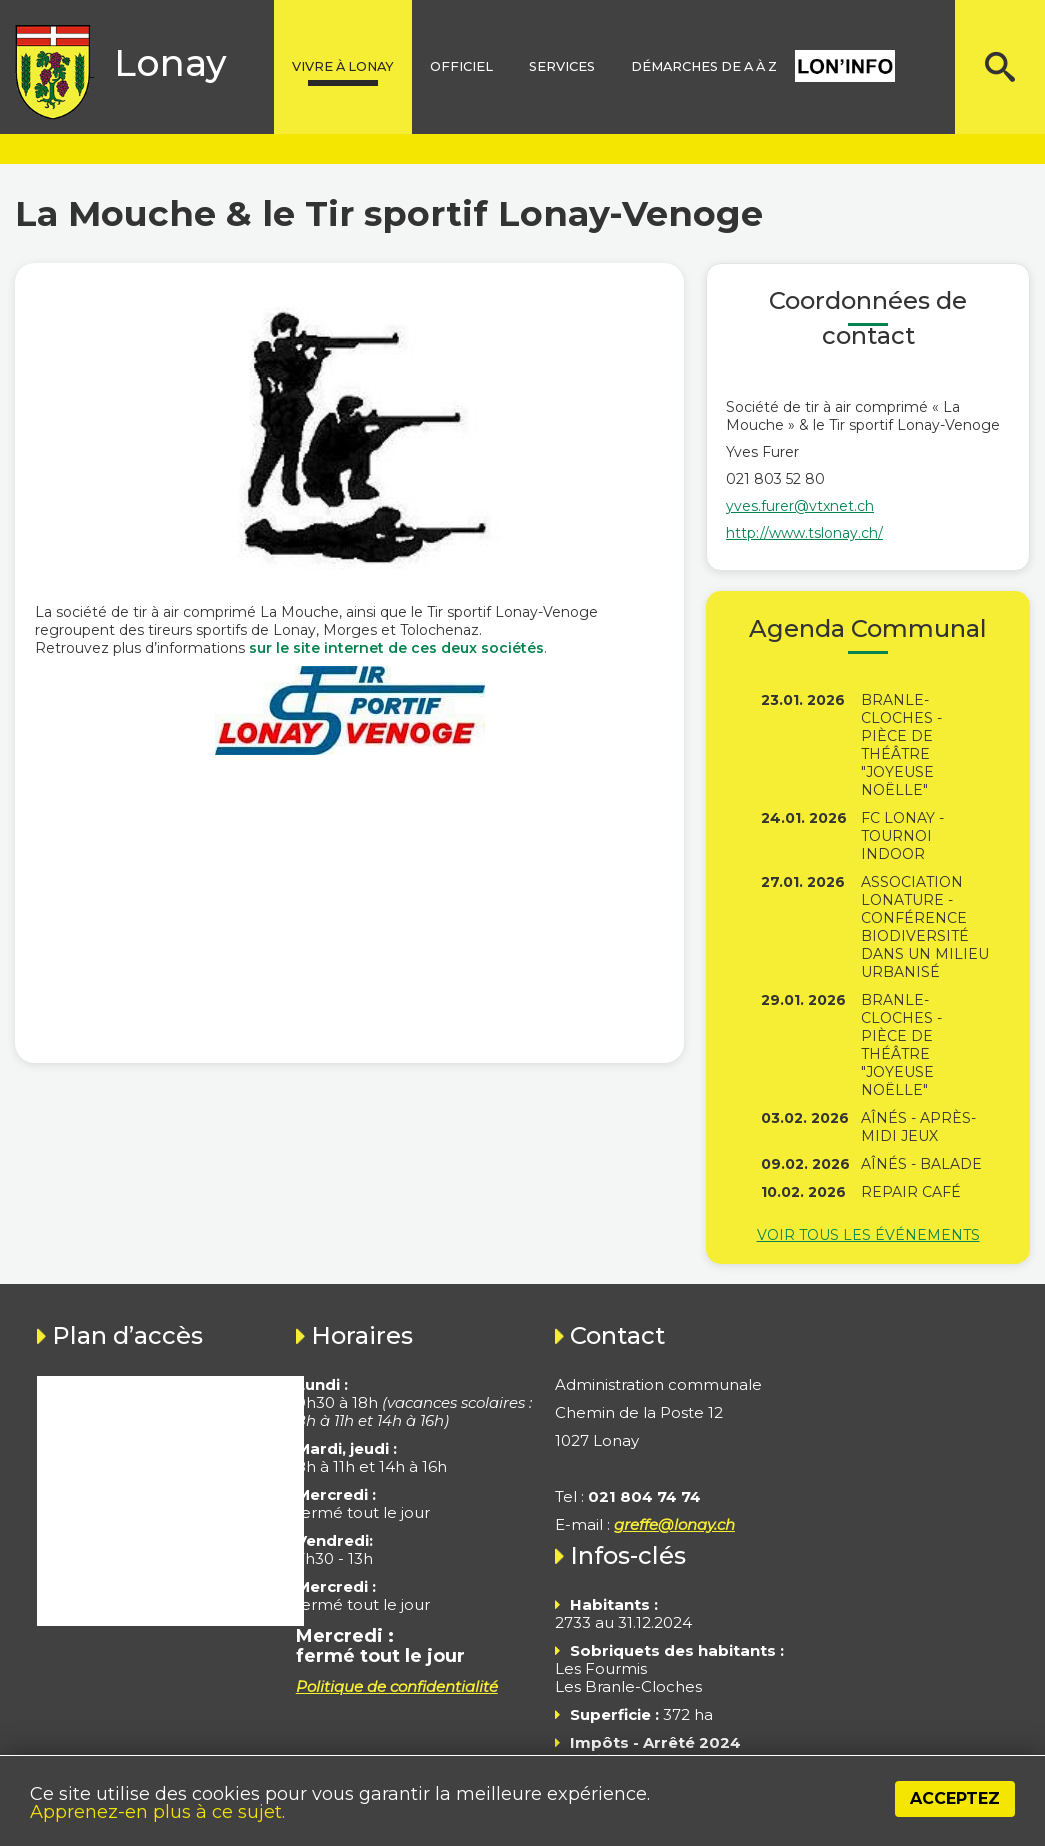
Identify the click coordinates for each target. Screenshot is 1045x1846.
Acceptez (955, 1798)
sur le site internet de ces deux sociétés (396, 648)
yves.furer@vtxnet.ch (800, 506)
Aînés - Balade (921, 1164)
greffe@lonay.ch (674, 1524)
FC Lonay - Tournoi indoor (902, 836)
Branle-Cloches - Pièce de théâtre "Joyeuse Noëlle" (901, 745)
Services (562, 66)
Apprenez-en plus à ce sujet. (157, 1812)
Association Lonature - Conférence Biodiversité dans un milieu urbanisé (925, 927)
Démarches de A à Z (704, 66)
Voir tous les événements (868, 1235)
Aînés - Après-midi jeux (918, 1127)
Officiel (461, 66)
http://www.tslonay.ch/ (804, 533)
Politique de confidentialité (397, 1686)
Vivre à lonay (343, 66)
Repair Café (911, 1192)
